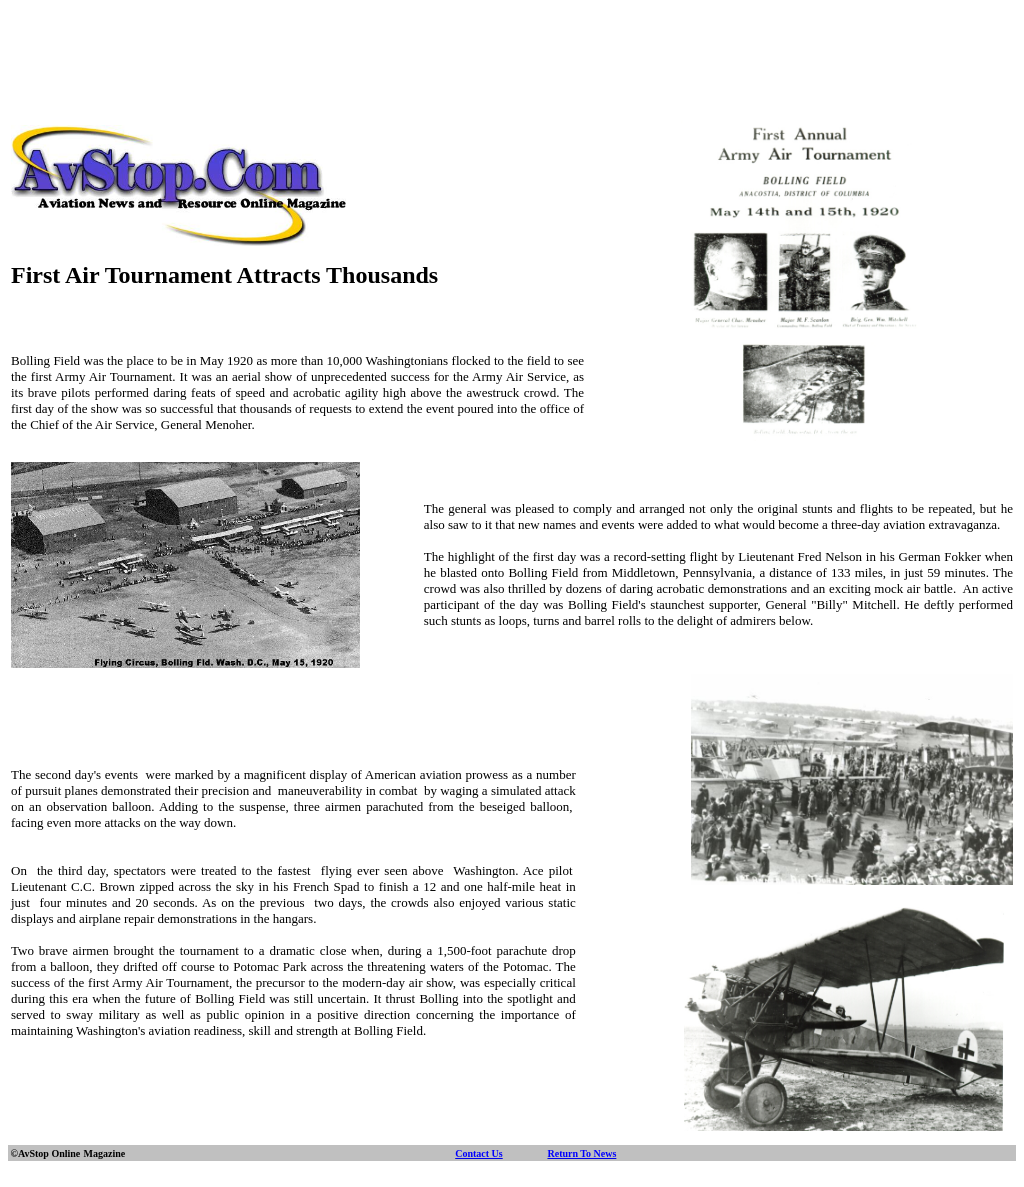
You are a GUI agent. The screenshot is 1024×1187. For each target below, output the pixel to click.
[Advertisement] (512, 53)
